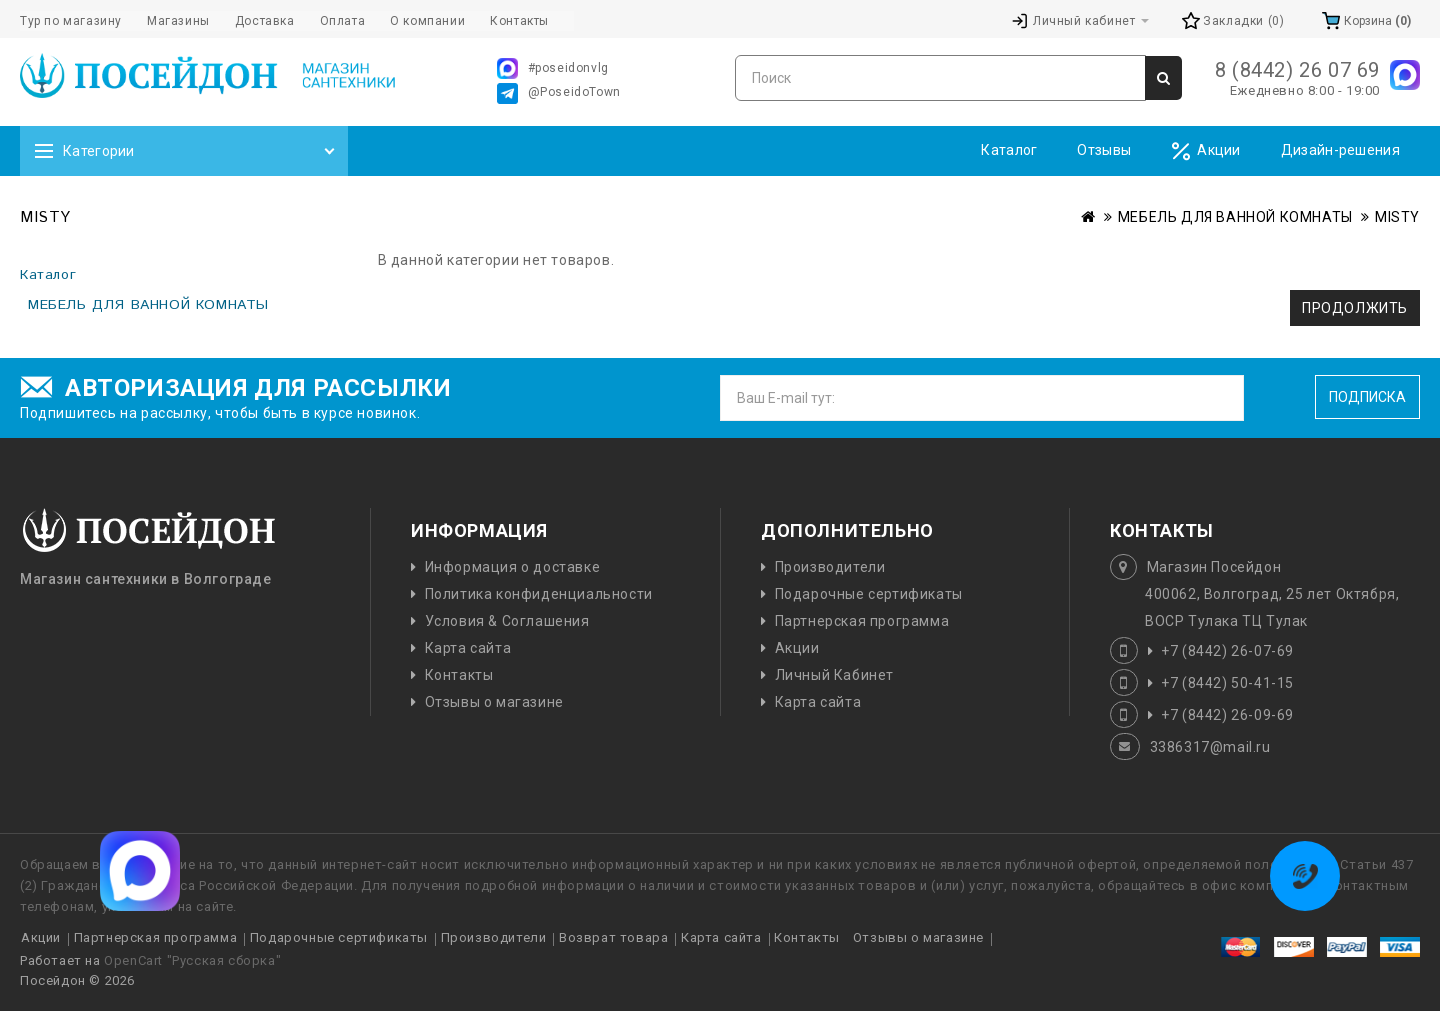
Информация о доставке (513, 567)
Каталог (1009, 150)
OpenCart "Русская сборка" (192, 960)
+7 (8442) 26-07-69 (1227, 651)
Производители (830, 567)
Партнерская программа (862, 621)
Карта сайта (468, 648)
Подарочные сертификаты (869, 594)
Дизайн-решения (1340, 150)
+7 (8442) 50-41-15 (1227, 683)
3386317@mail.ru (1210, 747)
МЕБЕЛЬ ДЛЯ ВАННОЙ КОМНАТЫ (1235, 217)
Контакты (459, 675)
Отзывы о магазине (494, 702)
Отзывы (1104, 150)
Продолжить (1355, 308)
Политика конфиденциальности (539, 594)
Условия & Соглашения (507, 621)
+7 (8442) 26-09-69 (1227, 715)
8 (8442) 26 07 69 (1297, 70)
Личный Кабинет (834, 675)
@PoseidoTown (559, 93)
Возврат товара (613, 937)
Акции (1206, 151)
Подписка (1367, 397)
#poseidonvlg (553, 68)
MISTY (1397, 217)
